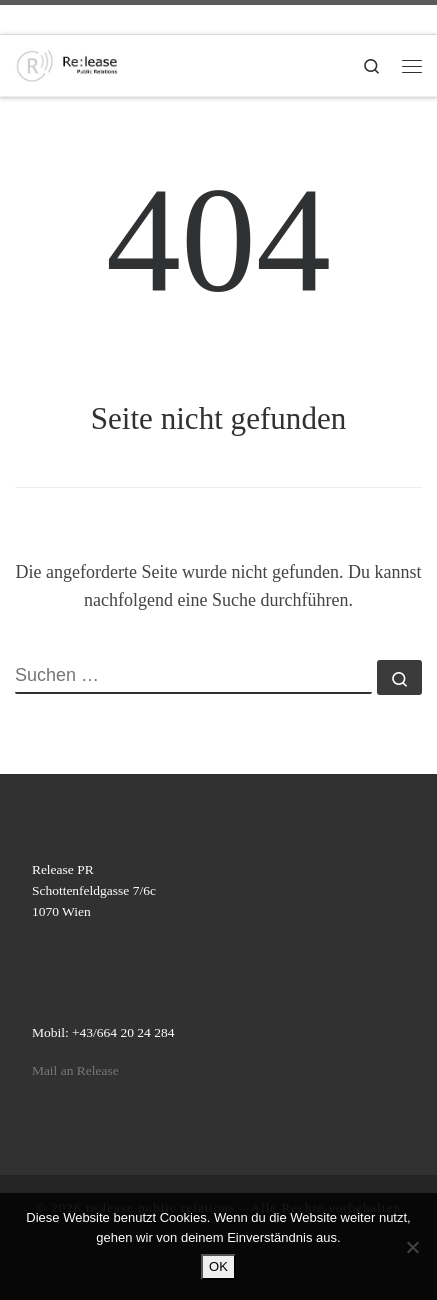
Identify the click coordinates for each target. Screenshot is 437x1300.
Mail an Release (75, 1070)
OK (218, 1266)
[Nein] (412, 1247)
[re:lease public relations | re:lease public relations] (67, 63)
